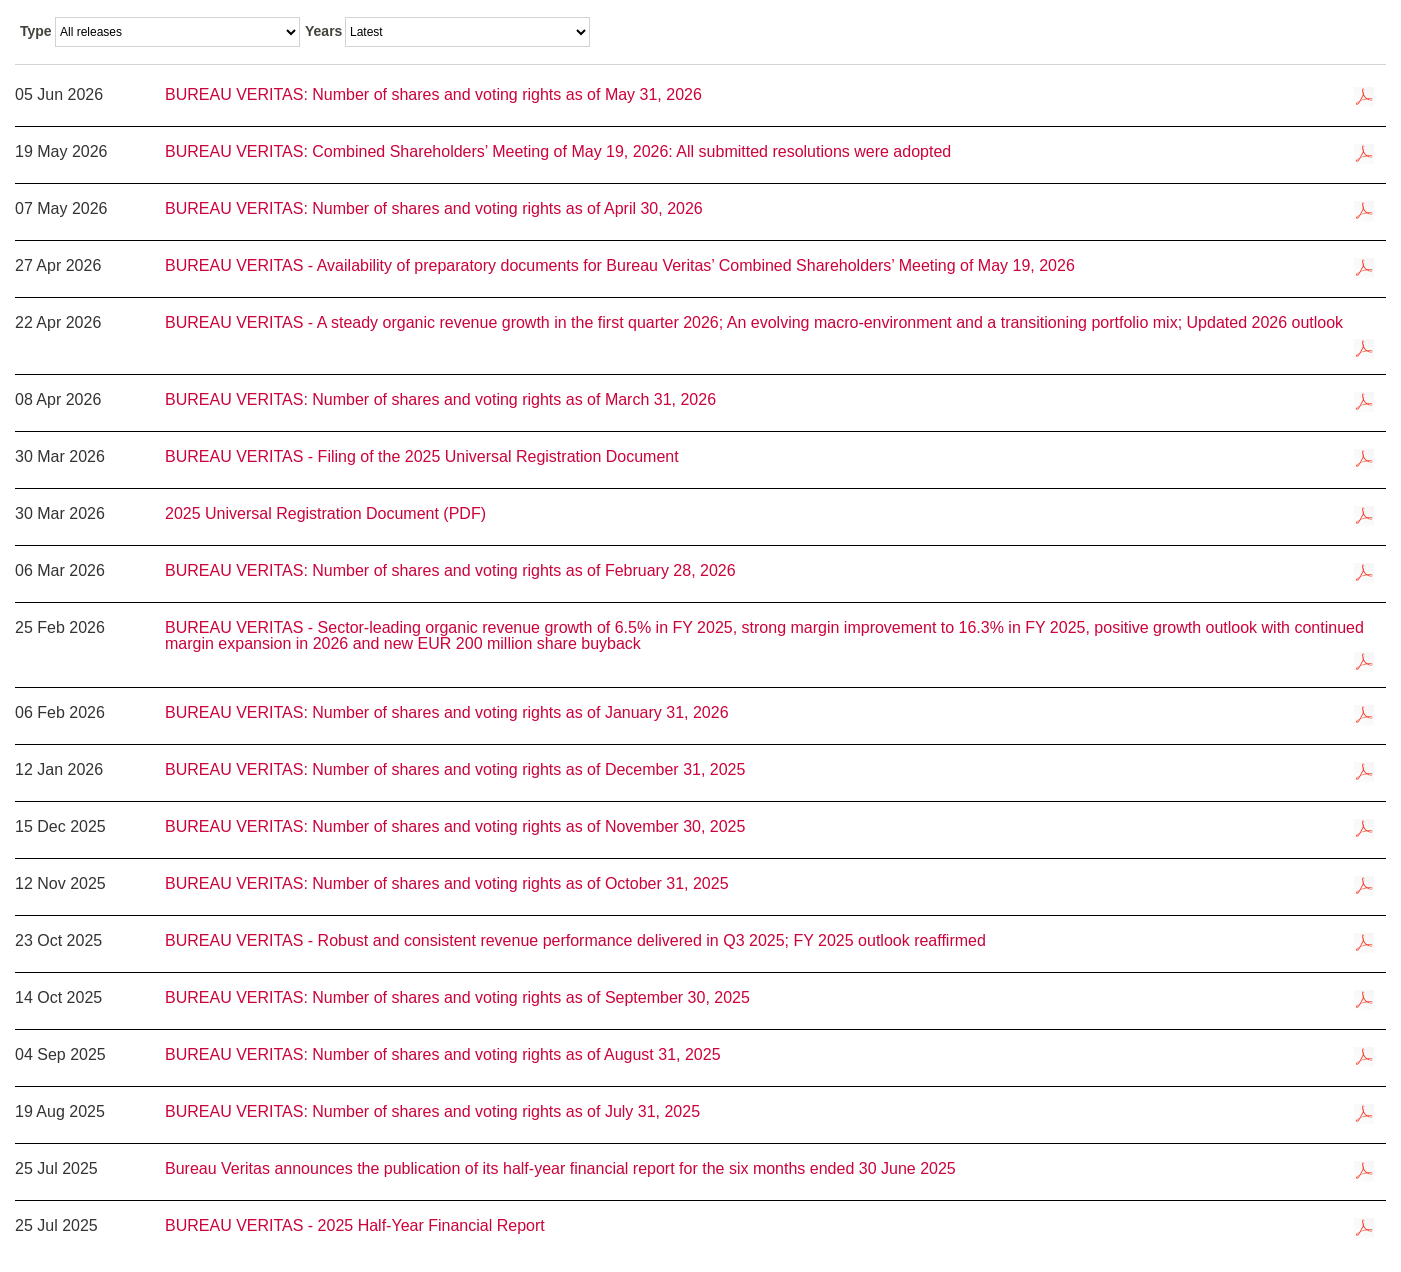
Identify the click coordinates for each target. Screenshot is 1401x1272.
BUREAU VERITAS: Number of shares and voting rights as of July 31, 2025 (432, 1112)
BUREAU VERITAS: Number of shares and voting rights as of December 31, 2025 (455, 770)
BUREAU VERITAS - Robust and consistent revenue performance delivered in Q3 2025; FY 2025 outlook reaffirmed (593, 941)
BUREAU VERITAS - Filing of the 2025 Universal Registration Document (422, 457)
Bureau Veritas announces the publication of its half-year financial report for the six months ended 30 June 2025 (560, 1169)
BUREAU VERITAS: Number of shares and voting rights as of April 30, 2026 (434, 209)
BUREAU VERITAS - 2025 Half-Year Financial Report (355, 1226)
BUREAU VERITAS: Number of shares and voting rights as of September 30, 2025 (457, 998)
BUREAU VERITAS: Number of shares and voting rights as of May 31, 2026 (433, 95)
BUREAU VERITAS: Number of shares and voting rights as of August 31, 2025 (443, 1055)
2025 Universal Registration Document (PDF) (325, 514)
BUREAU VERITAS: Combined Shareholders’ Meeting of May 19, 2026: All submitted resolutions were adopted (558, 152)
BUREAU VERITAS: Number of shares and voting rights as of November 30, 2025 (455, 827)
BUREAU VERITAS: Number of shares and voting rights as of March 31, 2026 (440, 400)
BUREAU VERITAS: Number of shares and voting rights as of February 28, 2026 (450, 571)
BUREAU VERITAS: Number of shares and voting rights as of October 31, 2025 (447, 884)
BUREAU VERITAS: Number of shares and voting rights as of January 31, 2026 (447, 713)
